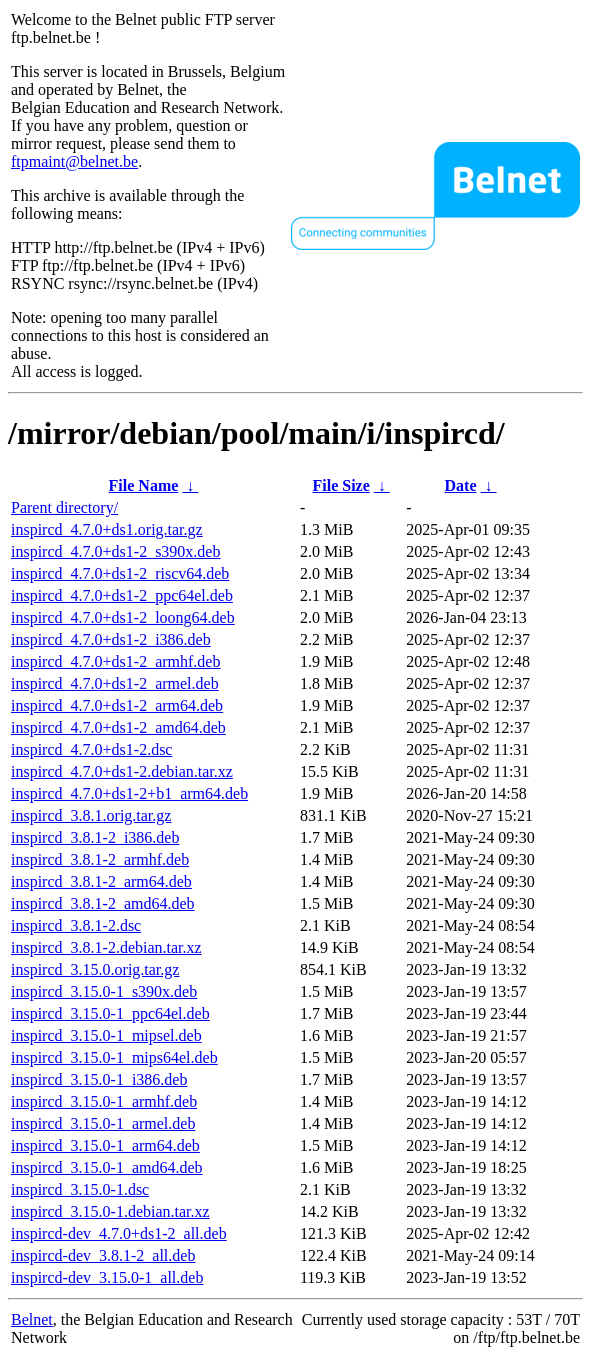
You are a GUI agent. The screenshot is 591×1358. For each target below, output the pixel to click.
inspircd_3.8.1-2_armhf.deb (100, 859)
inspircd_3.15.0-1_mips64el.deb (114, 1057)
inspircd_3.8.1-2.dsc (76, 925)
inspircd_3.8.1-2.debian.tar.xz (106, 947)
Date (461, 485)
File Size (340, 485)
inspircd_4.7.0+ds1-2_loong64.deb (123, 617)
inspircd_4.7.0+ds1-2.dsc (91, 749)
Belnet (32, 1319)
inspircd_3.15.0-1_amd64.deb (107, 1167)
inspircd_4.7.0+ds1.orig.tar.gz (107, 529)
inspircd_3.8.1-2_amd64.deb (103, 903)
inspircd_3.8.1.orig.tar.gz (91, 815)
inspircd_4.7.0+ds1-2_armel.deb (115, 683)
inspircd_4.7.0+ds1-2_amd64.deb (118, 727)
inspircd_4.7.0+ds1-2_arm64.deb (117, 705)
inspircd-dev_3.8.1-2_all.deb (103, 1255)
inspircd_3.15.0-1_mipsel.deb (106, 1035)
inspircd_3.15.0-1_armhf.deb (104, 1101)
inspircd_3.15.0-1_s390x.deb (104, 991)
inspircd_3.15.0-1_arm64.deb (105, 1145)
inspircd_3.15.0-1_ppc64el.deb (110, 1013)
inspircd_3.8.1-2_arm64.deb (101, 881)
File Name (144, 485)
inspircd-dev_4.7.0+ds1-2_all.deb (119, 1233)
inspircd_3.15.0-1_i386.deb (99, 1079)
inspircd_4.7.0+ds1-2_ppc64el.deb (122, 595)
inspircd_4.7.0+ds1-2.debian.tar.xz (122, 771)
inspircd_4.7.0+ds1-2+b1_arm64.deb (129, 793)
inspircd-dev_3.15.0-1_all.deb (107, 1277)
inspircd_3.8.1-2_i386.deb (95, 837)
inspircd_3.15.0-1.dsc (80, 1189)
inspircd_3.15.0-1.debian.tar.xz (110, 1211)
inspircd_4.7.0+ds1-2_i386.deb (111, 639)
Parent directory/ (64, 507)
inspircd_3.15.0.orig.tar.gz (95, 969)
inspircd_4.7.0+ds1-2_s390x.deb (115, 551)
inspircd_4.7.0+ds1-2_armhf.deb (115, 661)
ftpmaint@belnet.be (74, 161)
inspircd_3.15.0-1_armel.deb (103, 1123)
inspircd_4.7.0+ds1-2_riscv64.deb (120, 573)
